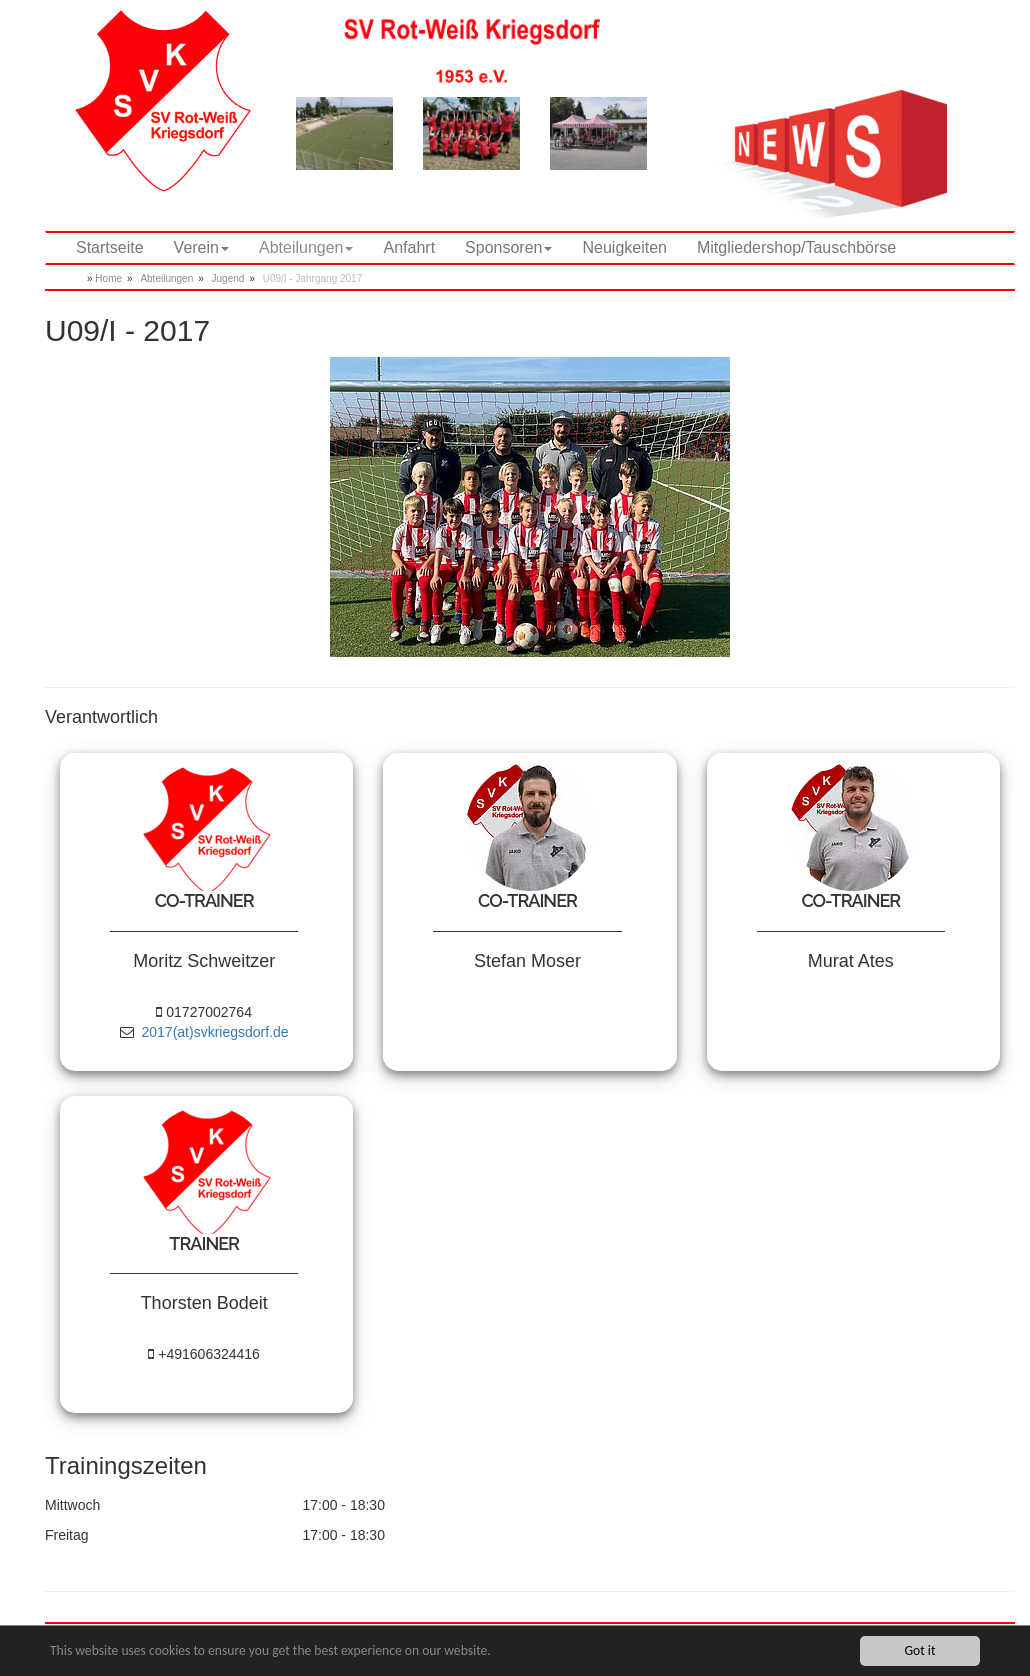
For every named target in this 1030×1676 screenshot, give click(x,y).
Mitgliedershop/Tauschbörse (796, 247)
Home (108, 278)
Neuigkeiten (624, 247)
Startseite (110, 247)
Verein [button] (201, 247)
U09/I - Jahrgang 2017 (313, 278)
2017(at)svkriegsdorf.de (215, 1032)
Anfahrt (409, 247)
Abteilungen (166, 278)
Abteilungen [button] (306, 247)
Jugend (228, 278)
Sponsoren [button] (508, 247)
